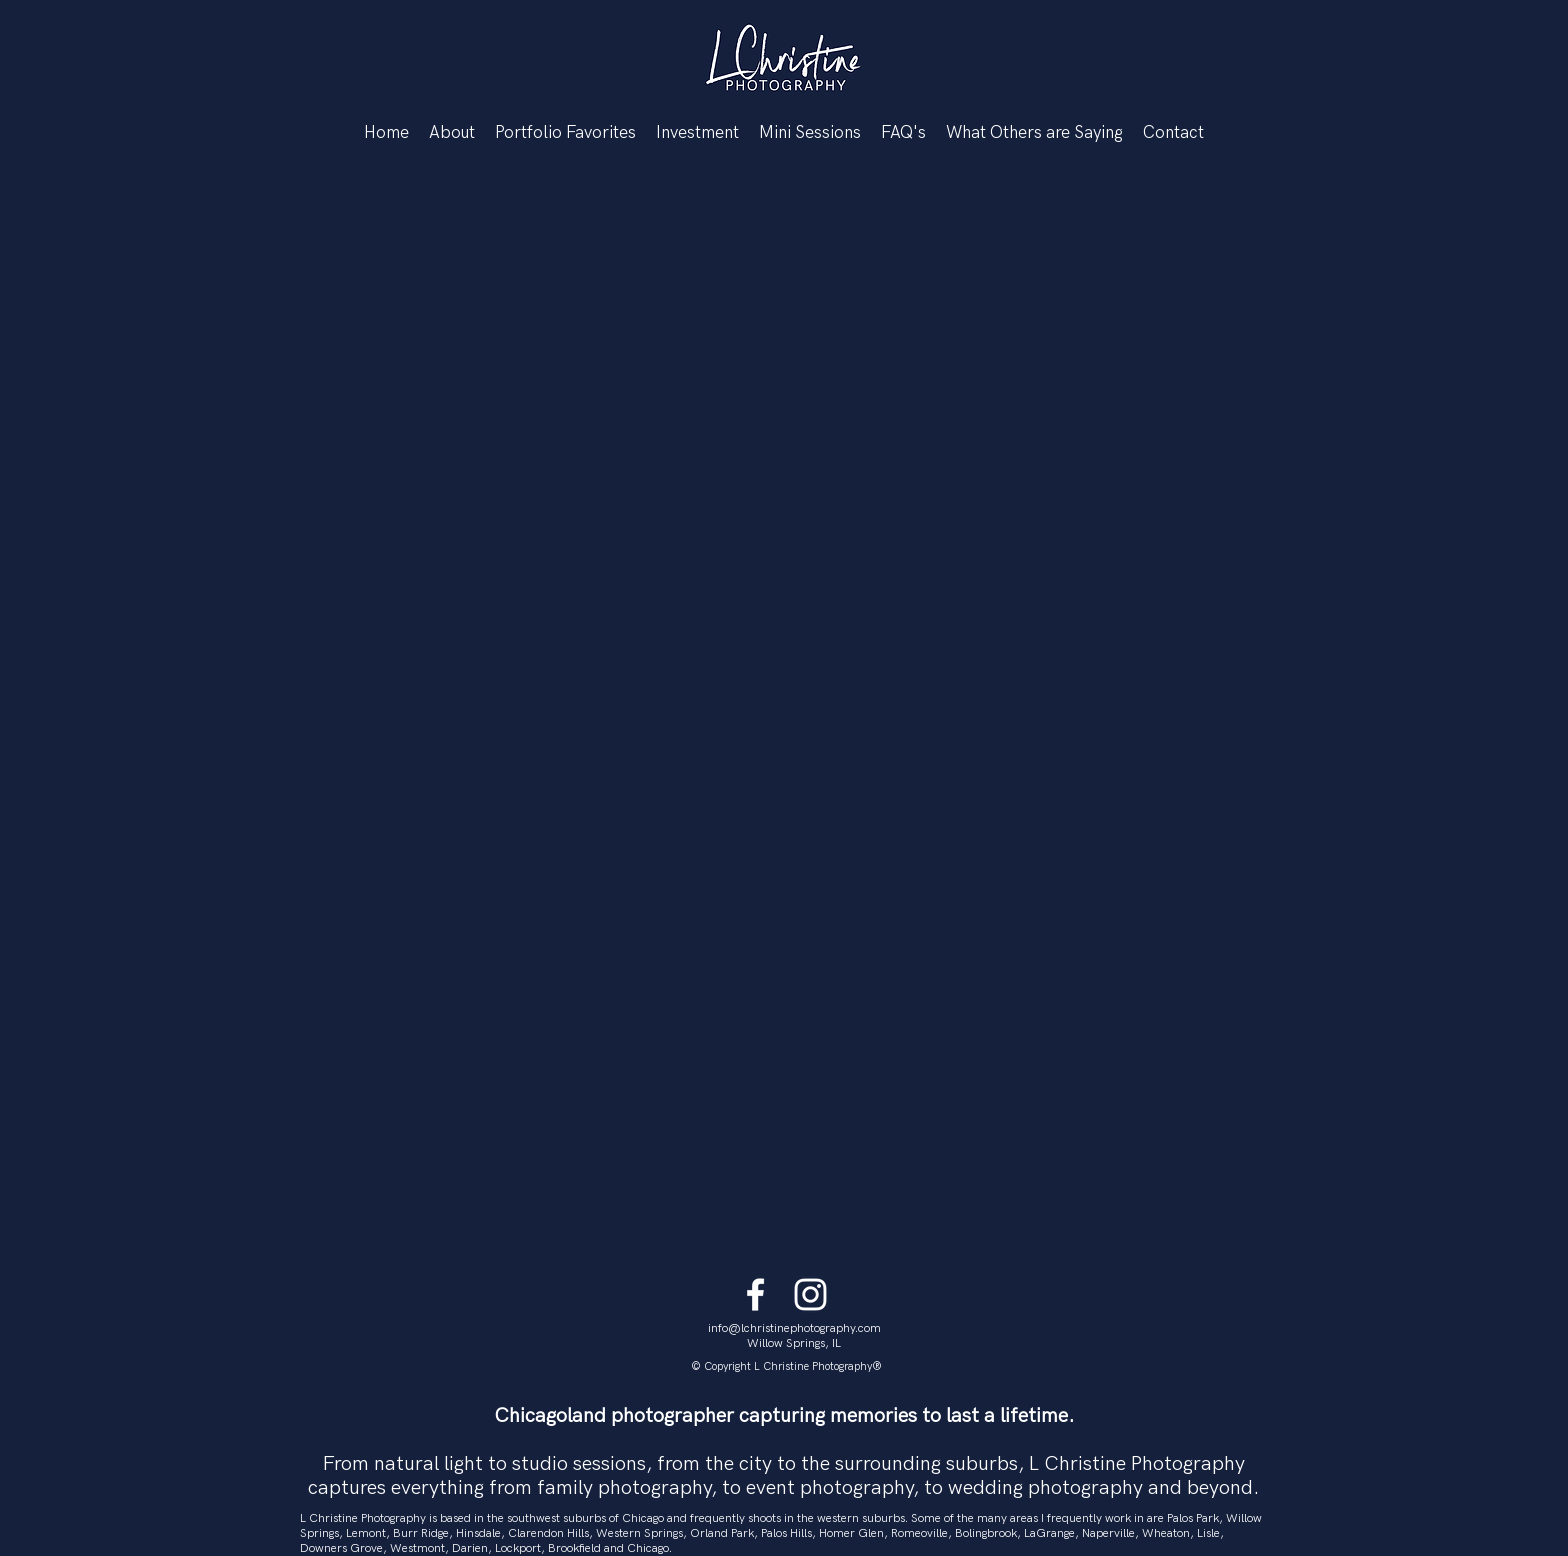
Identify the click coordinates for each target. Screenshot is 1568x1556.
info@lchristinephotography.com (794, 1328)
